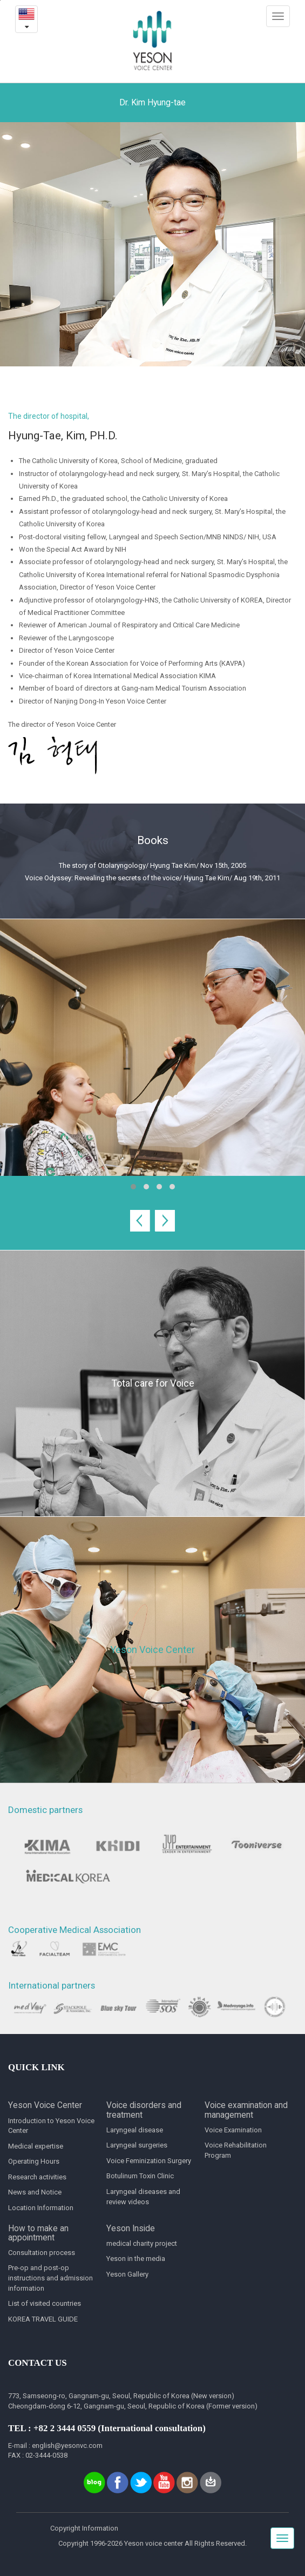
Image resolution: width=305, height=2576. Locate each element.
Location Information (40, 2208)
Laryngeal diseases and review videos (143, 2196)
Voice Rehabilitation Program (236, 2150)
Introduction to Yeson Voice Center (51, 2126)
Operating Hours (33, 2161)
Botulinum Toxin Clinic (140, 2176)
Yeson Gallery (127, 2274)
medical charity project (141, 2243)
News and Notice (35, 2192)
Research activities (37, 2177)
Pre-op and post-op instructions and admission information (50, 2278)
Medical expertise (35, 2146)
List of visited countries (44, 2303)
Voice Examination (233, 2130)
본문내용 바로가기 (0, 0)
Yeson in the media (135, 2258)
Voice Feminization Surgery (148, 2161)
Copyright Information (84, 2528)
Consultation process (41, 2253)
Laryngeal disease (134, 2130)
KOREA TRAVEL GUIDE (43, 2319)
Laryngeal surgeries (136, 2145)
